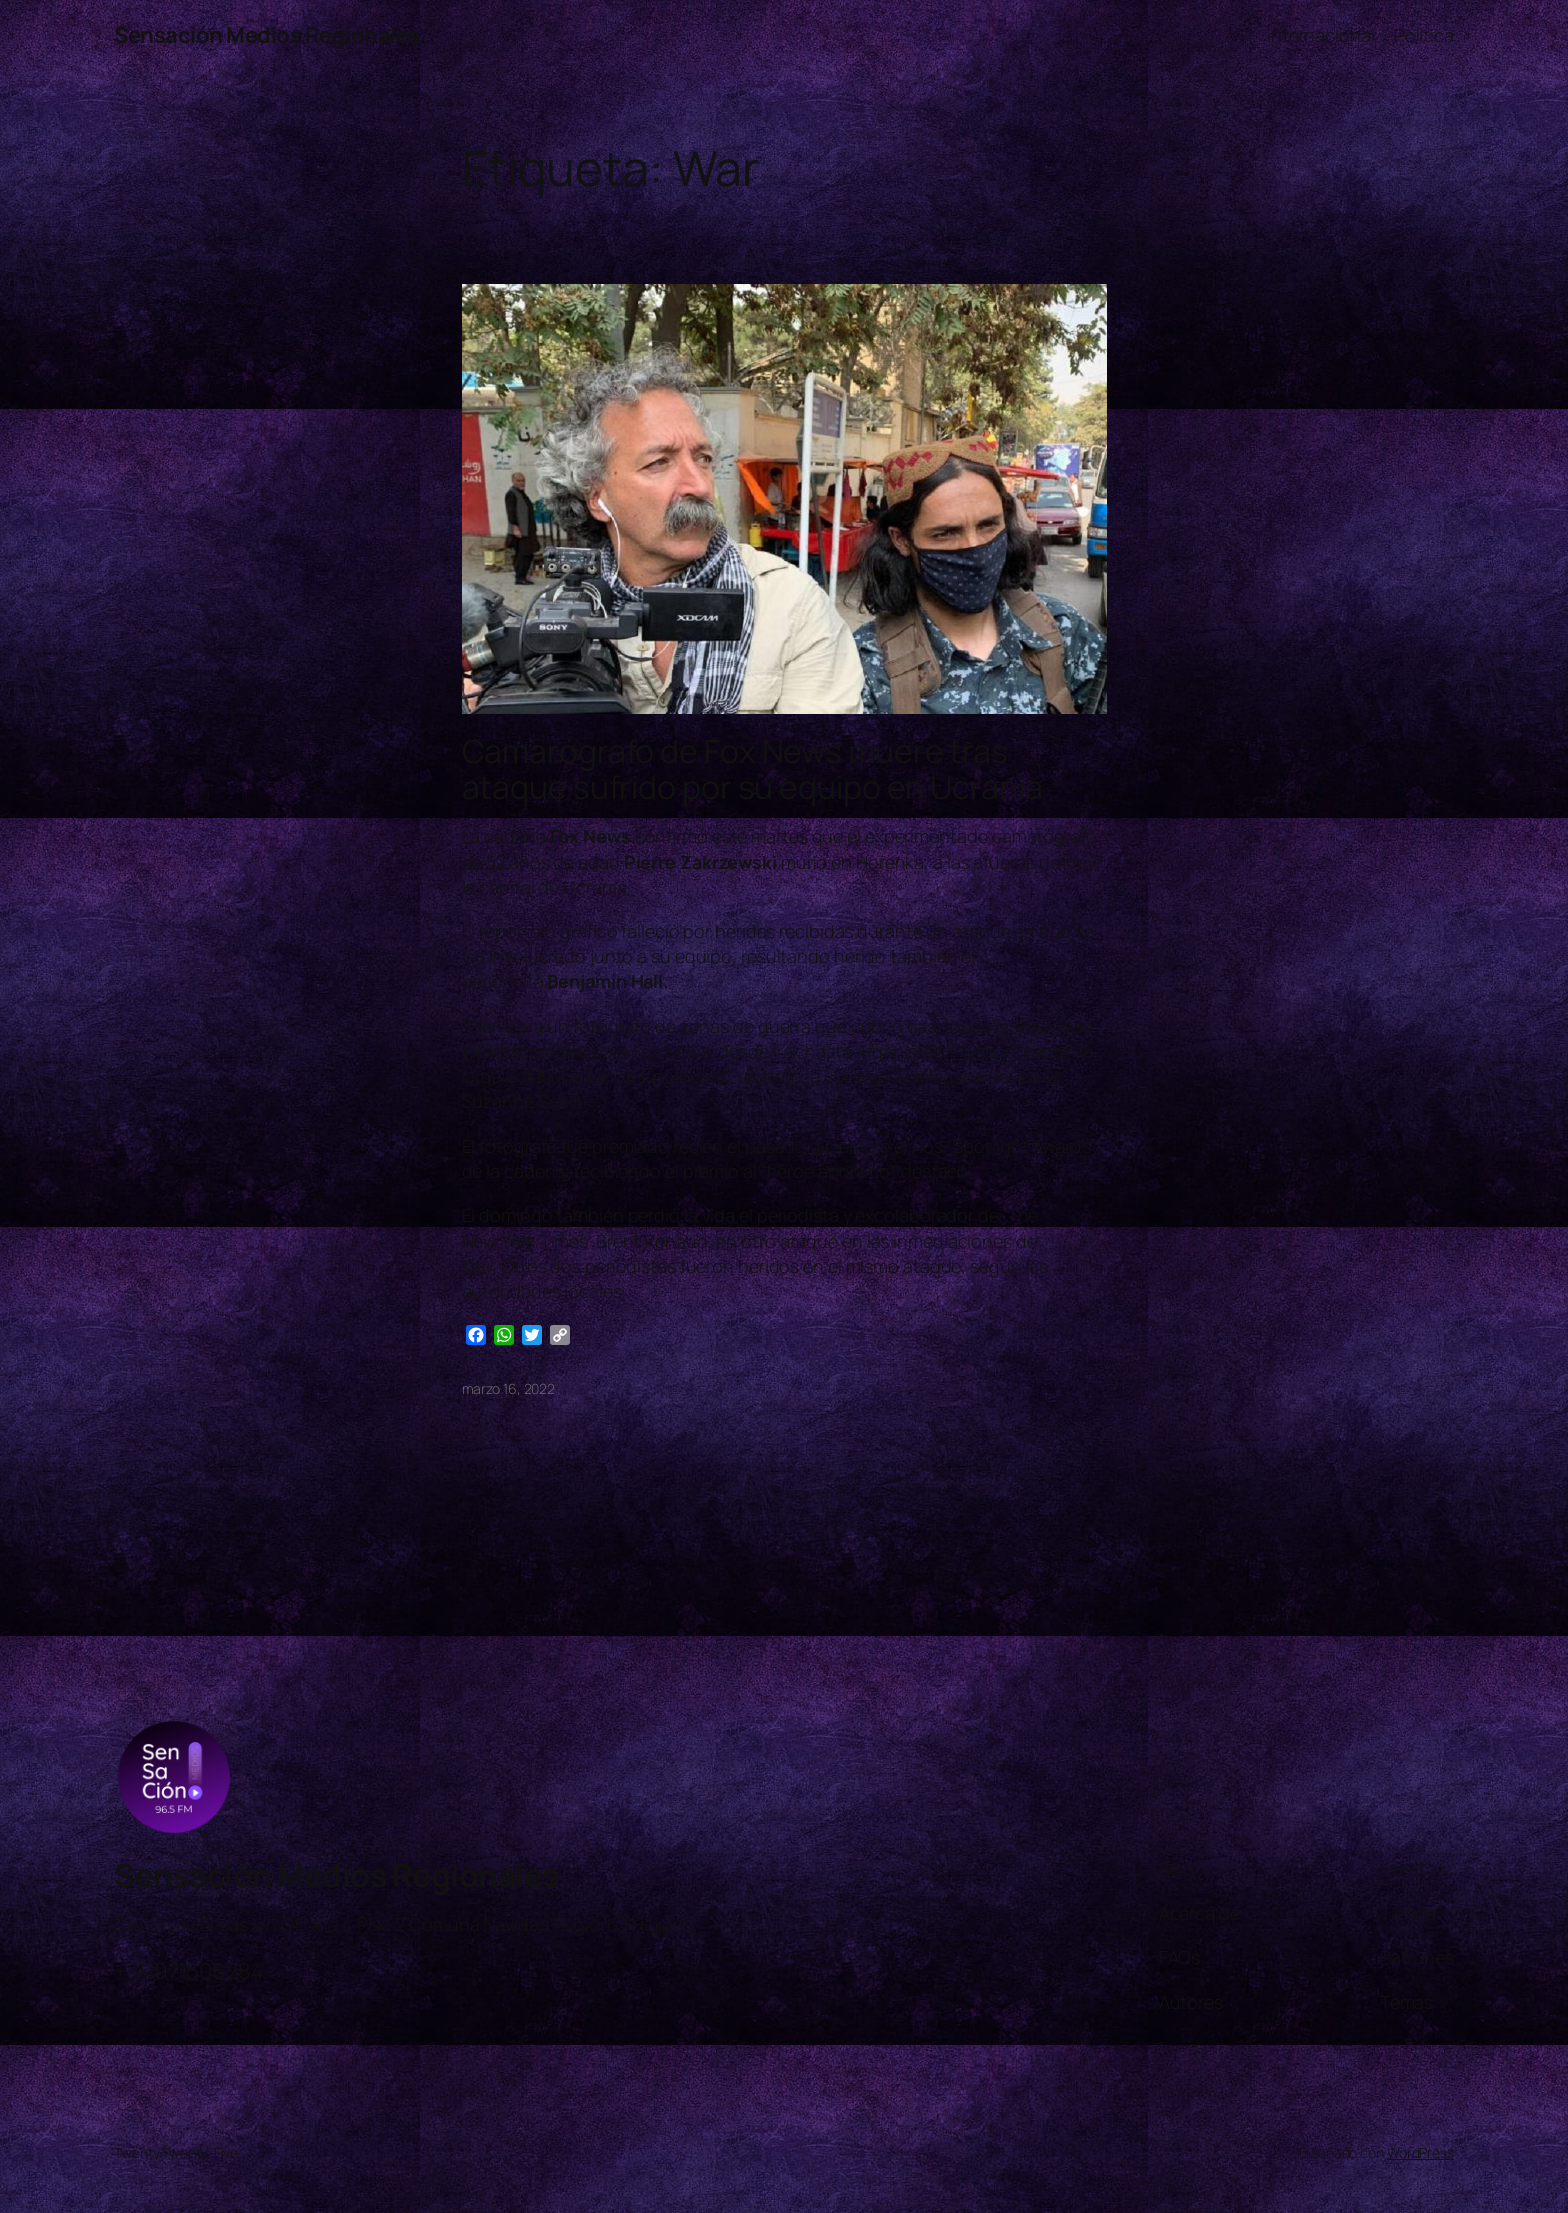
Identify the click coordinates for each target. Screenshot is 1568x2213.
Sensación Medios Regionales (267, 35)
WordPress (1420, 2152)
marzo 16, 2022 (509, 1388)
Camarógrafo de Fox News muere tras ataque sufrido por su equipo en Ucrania (752, 769)
